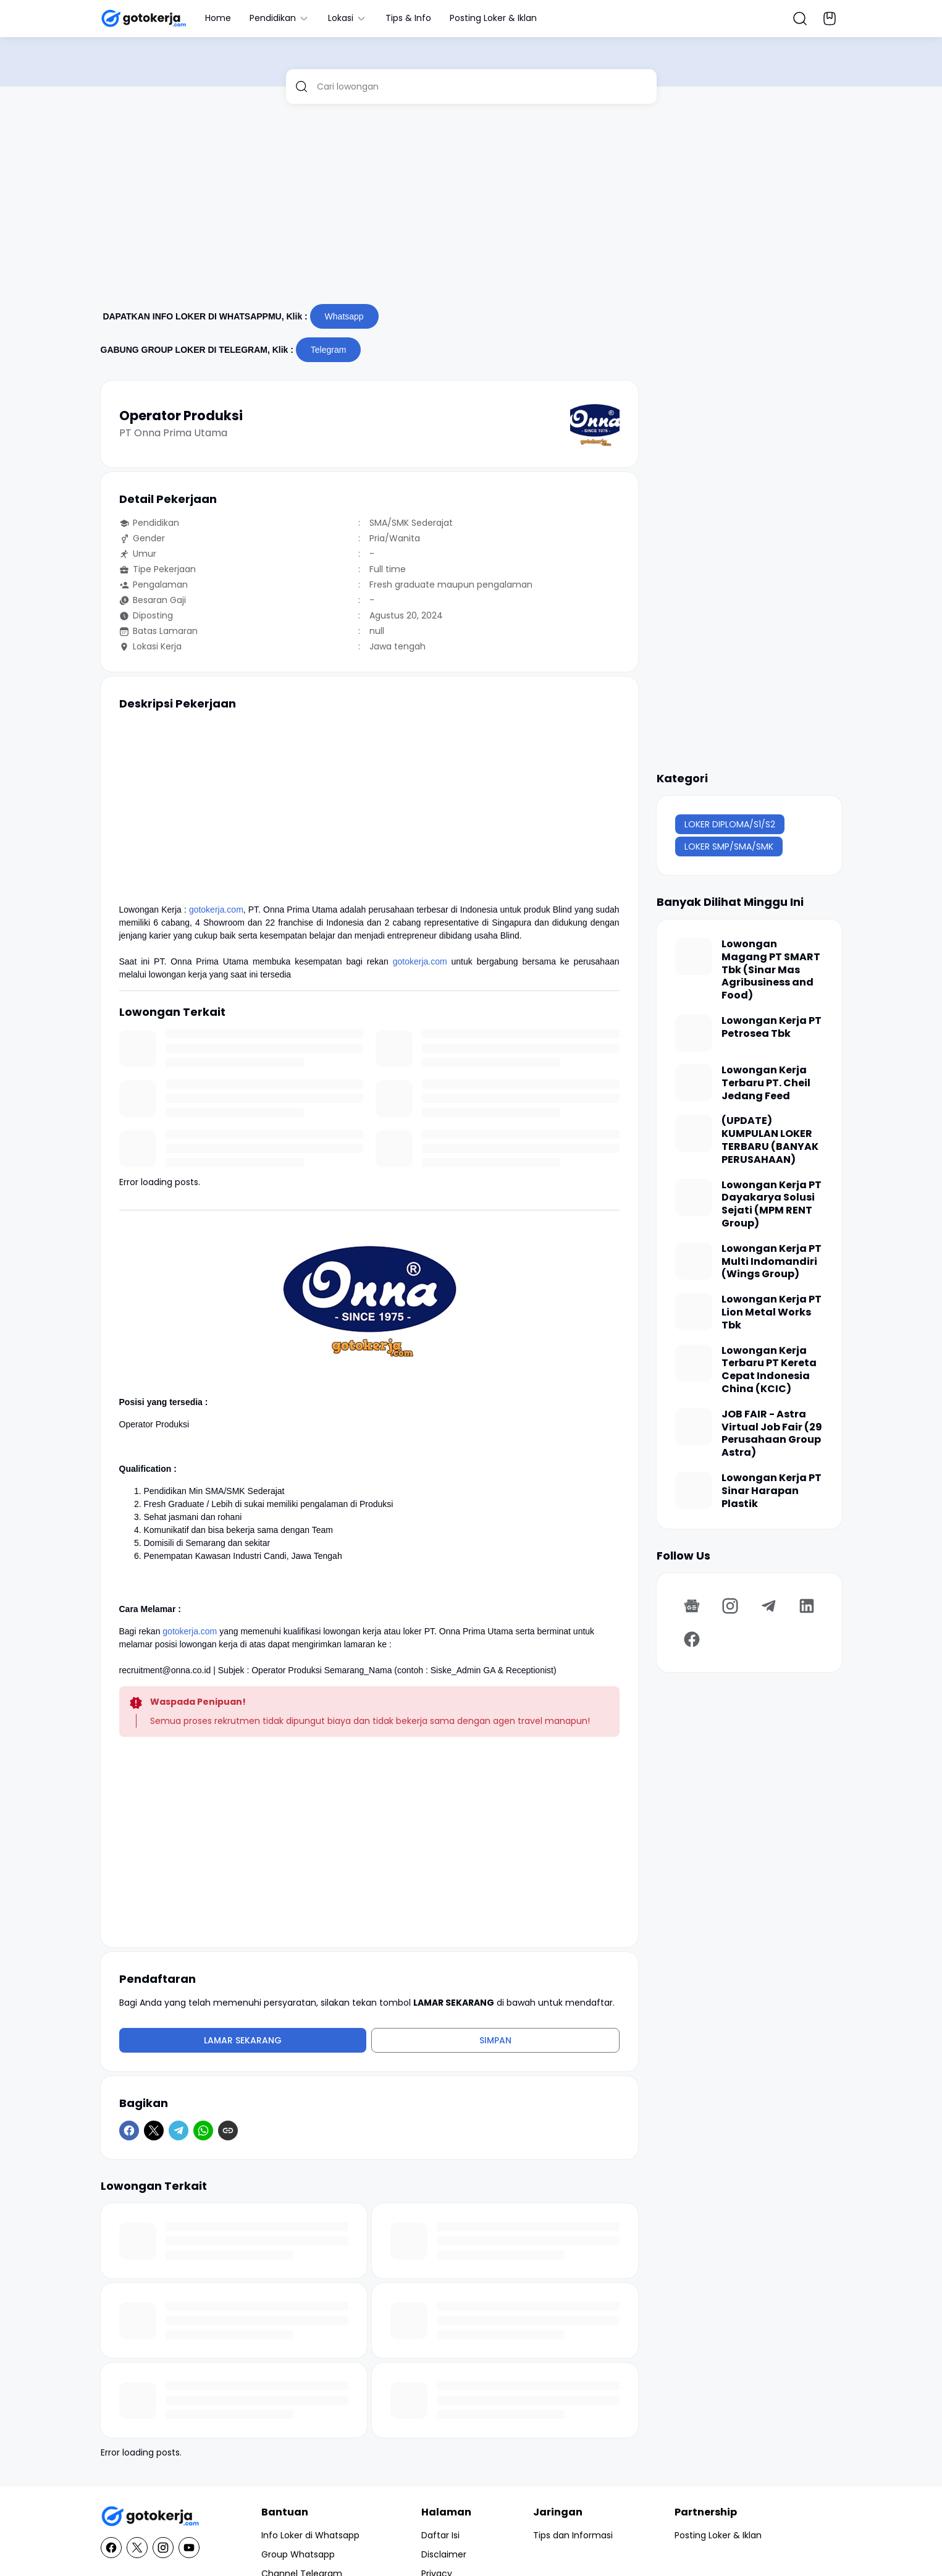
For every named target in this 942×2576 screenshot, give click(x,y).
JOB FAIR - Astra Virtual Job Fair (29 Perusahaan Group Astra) (771, 1433)
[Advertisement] (471, 208)
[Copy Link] (228, 2130)
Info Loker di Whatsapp (310, 2535)
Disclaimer (443, 2554)
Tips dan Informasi (573, 2535)
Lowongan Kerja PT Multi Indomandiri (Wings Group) (771, 1262)
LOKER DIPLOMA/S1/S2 (729, 824)
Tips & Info (408, 18)
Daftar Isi (440, 2535)
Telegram (329, 350)
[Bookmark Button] (829, 18)
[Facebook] (129, 2130)
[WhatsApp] (203, 2130)
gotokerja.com (216, 909)
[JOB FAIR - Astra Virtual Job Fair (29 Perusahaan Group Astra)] (693, 1426)
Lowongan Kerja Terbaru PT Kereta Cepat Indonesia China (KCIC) (769, 1370)
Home (218, 18)
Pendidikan (279, 18)
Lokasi (347, 18)
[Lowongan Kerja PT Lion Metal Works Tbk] (693, 1311)
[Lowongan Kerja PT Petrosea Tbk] (693, 1033)
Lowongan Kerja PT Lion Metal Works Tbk (771, 1312)
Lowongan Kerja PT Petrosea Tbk (771, 1028)
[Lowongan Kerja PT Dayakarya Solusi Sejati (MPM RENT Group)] (693, 1197)
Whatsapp (344, 316)
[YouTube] (189, 2547)
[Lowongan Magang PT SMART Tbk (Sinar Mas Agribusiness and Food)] (693, 956)
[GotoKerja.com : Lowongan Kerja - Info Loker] (150, 2516)
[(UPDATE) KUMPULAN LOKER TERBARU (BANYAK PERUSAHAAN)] (693, 1133)
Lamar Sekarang (243, 2040)
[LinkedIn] (806, 1606)
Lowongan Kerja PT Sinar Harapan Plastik (771, 1491)
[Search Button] (800, 18)
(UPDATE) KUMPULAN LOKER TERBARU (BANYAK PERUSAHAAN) (769, 1140)
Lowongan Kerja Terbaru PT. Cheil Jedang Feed (765, 1083)
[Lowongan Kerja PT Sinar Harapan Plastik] (693, 1490)
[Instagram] (730, 1606)
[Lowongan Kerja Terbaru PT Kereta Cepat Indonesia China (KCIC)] (693, 1363)
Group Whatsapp (298, 2554)
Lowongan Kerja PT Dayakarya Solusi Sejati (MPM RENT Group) (771, 1204)
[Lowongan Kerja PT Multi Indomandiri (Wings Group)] (693, 1261)
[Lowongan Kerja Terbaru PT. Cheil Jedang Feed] (693, 1082)
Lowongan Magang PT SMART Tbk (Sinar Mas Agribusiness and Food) (770, 970)
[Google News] (692, 1606)
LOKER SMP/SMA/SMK (728, 846)
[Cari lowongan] (482, 86)
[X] (154, 2130)
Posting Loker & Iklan (493, 18)
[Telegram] (178, 2130)
